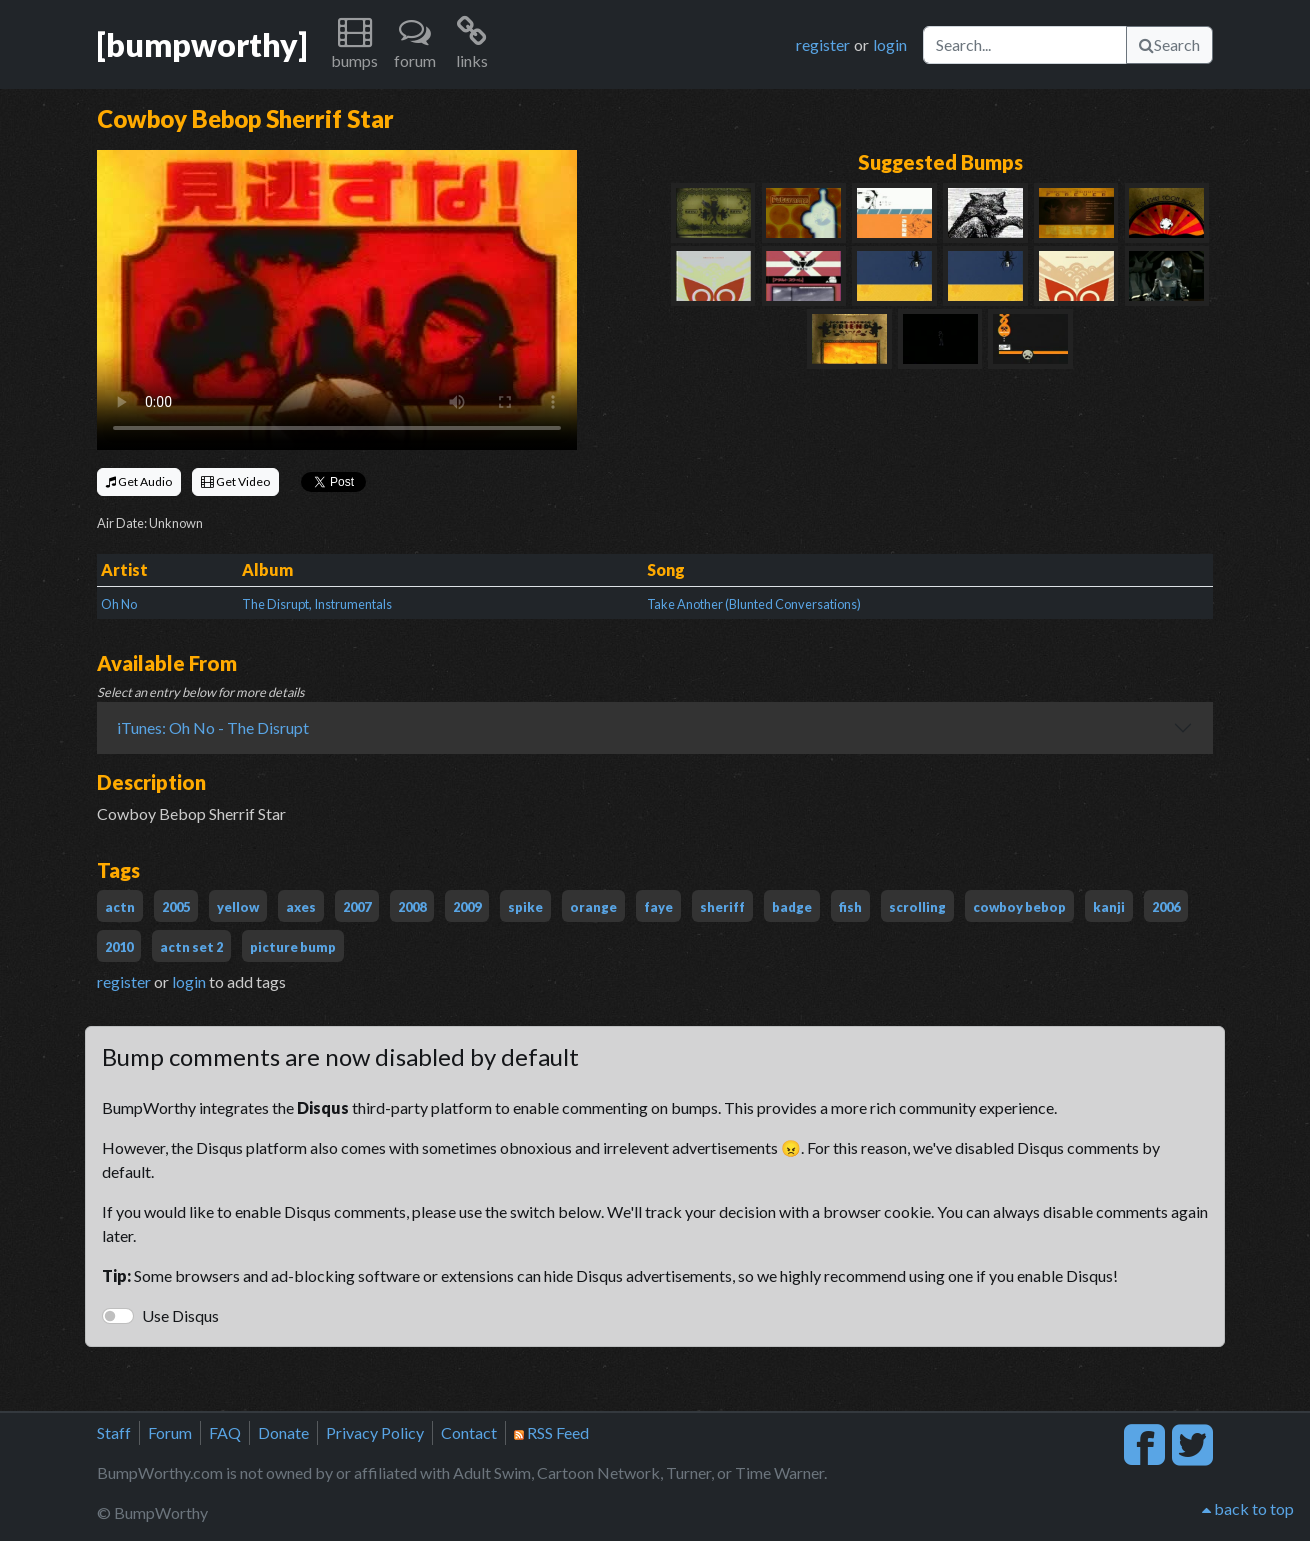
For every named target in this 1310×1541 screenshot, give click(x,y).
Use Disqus (180, 1315)
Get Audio (139, 481)
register (823, 44)
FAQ (225, 1432)
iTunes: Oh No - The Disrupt (213, 727)
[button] (354, 44)
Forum (170, 1432)
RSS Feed (551, 1432)
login (890, 44)
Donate (283, 1432)
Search (1169, 44)
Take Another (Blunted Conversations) (754, 604)
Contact (469, 1432)
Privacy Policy (375, 1432)
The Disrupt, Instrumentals (317, 604)
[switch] (118, 1316)
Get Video (235, 481)
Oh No (119, 604)
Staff (114, 1432)
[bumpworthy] (202, 44)
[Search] (1025, 45)
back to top (1248, 1508)
